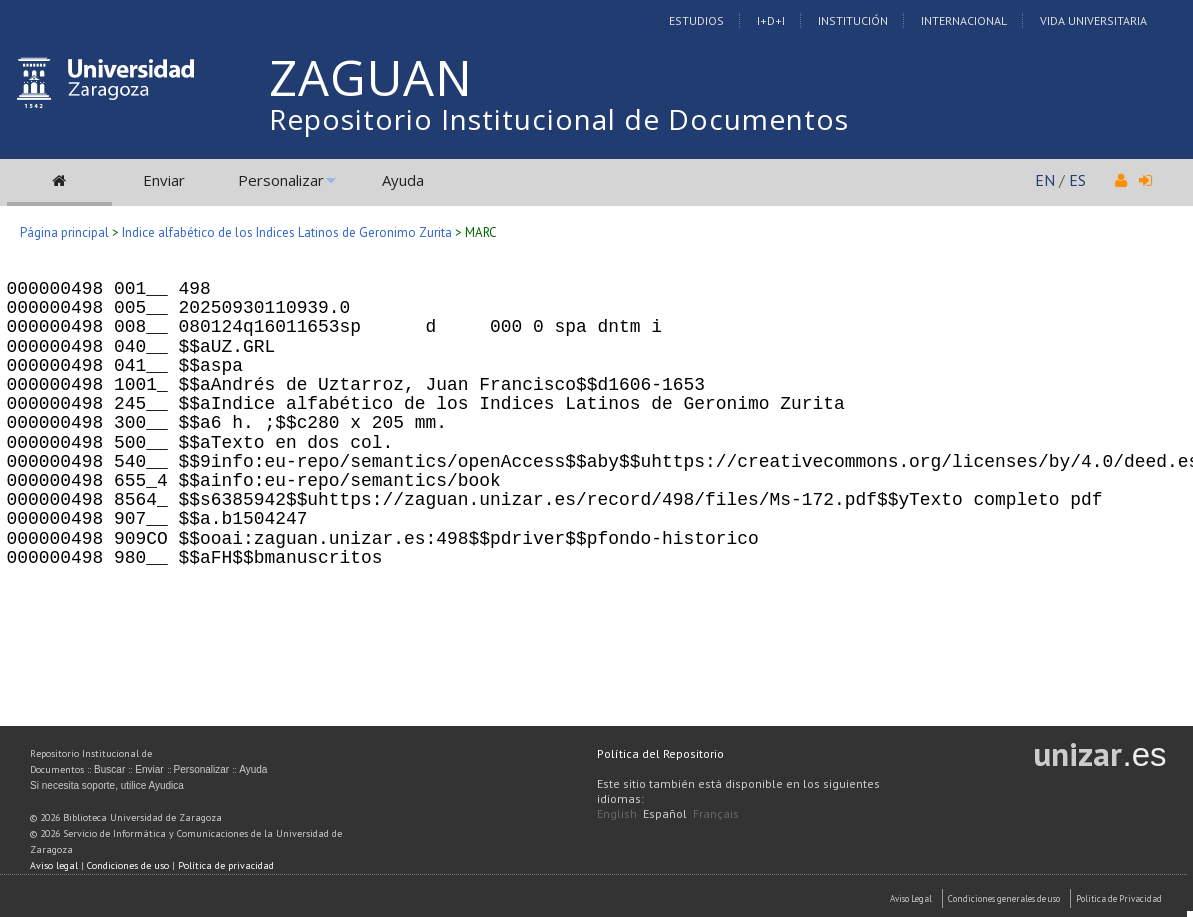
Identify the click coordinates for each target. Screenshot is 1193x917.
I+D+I (771, 20)
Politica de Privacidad (1119, 898)
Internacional (964, 20)
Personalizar (281, 180)
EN (1045, 180)
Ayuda (403, 180)
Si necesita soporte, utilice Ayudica (107, 785)
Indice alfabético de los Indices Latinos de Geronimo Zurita (287, 232)
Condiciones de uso (128, 865)
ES (1077, 180)
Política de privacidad (226, 865)
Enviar (164, 180)
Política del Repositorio (660, 753)
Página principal (64, 232)
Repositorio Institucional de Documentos (559, 119)
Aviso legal (54, 865)
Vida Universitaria (1093, 20)
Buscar (109, 769)
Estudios (696, 20)
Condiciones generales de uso (1004, 898)
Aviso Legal (911, 898)
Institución (853, 20)
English (617, 813)
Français (716, 813)
